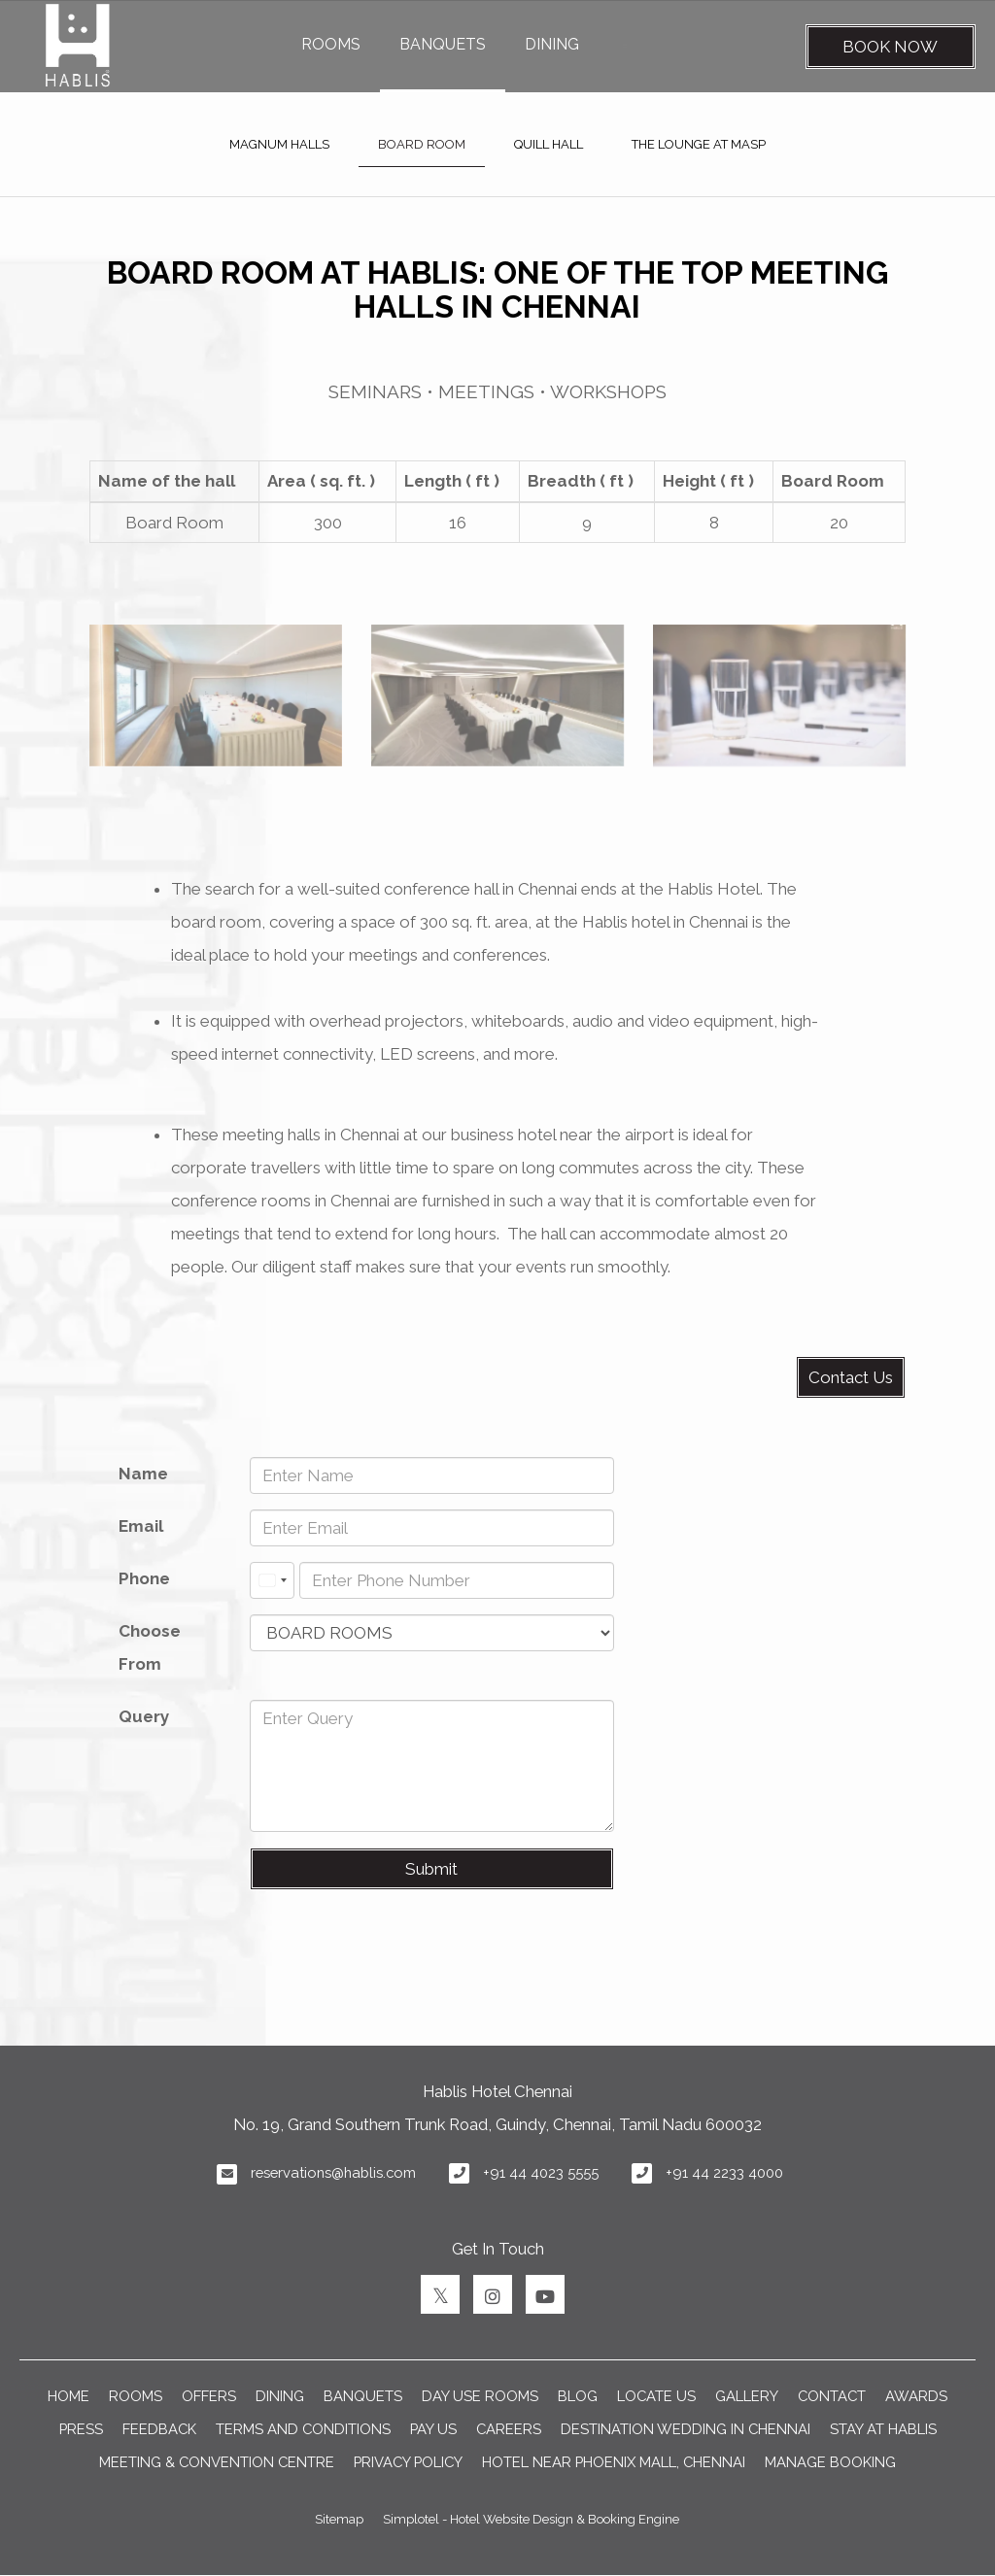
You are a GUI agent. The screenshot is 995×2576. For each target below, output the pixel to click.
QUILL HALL (548, 144)
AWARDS (916, 2396)
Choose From (150, 1647)
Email (141, 1526)
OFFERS (209, 2396)
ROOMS (330, 44)
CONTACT (832, 2396)
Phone (144, 1578)
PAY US (433, 2429)
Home (68, 2396)
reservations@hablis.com (333, 2172)
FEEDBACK (159, 2429)
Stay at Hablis (883, 2429)
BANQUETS (442, 44)
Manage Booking (830, 2462)
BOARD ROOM (421, 144)
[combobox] (272, 1580)
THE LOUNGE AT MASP (699, 144)
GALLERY (746, 2396)
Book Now (890, 46)
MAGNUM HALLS (279, 144)
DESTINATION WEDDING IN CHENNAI (685, 2429)
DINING (552, 44)
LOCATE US (656, 2396)
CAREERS (508, 2429)
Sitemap (339, 2519)
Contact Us (850, 1377)
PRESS (81, 2429)
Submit (431, 1869)
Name (143, 1473)
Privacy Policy (408, 2462)
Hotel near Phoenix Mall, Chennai (613, 2462)
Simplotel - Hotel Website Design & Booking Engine (531, 2519)
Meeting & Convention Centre (216, 2462)
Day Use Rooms (480, 2396)
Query (144, 1716)
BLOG (578, 2396)
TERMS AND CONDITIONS (303, 2429)
